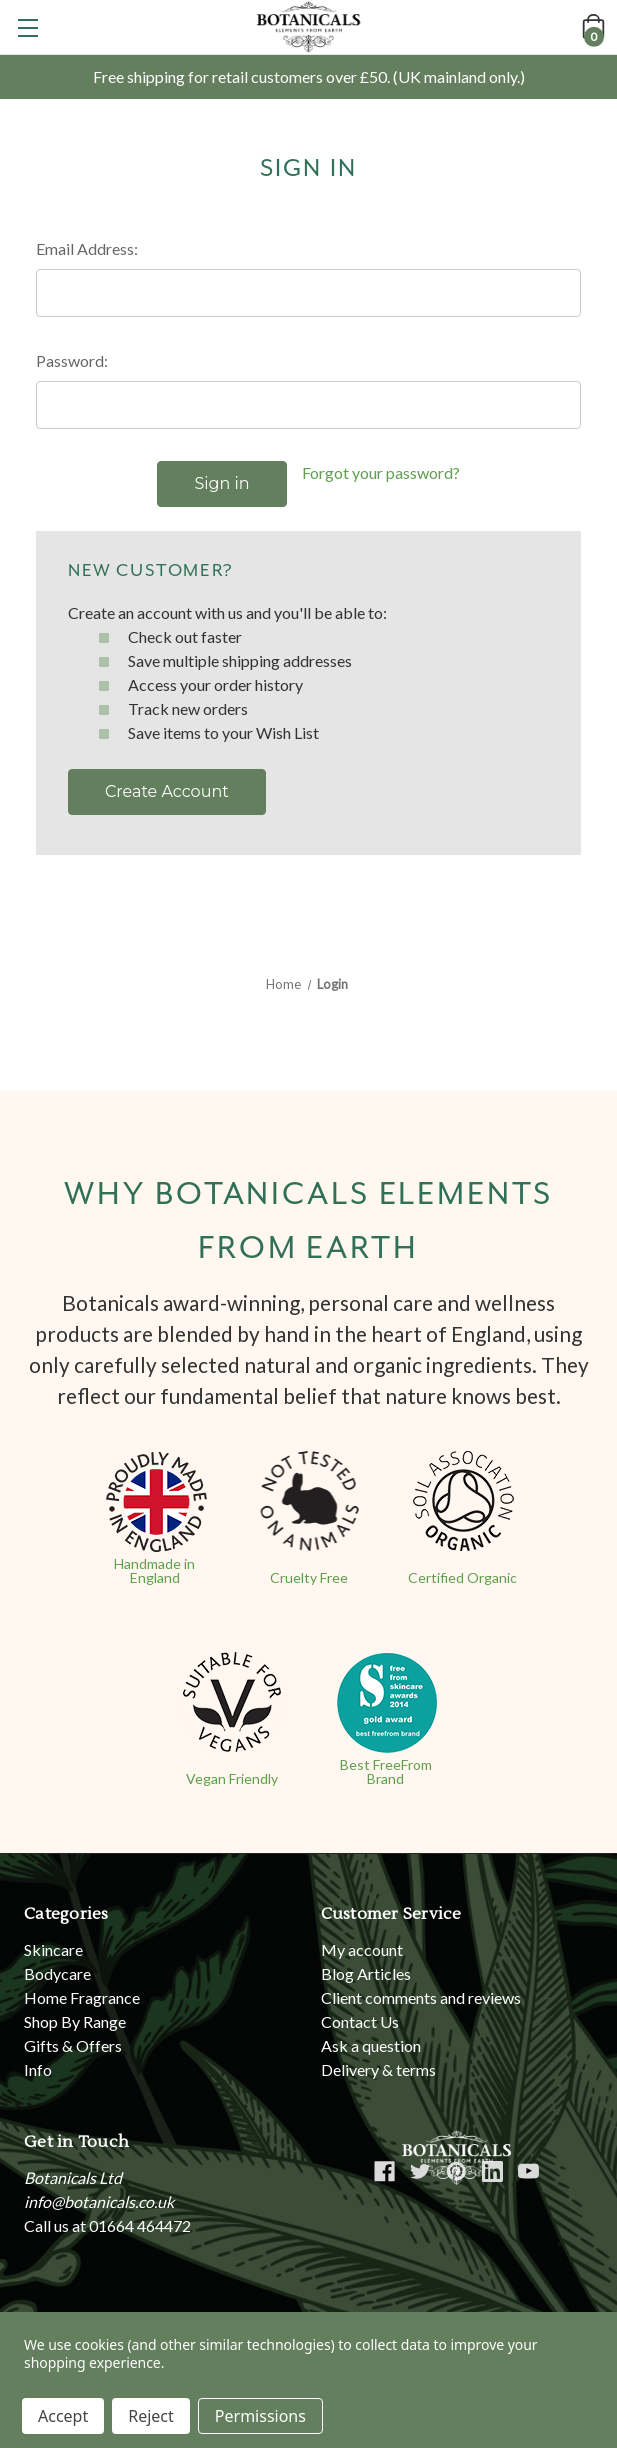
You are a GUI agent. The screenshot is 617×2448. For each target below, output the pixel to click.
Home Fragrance (82, 1997)
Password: (72, 360)
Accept (63, 2416)
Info (38, 2069)
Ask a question (371, 2045)
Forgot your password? (381, 472)
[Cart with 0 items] (592, 26)
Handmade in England (154, 1570)
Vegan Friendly (232, 1778)
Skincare (53, 1949)
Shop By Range (75, 2021)
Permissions (260, 2416)
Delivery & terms (378, 2069)
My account (362, 1949)
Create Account (167, 791)
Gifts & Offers (73, 2045)
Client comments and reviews (421, 1997)
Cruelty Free (309, 1577)
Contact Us (360, 2021)
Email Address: (87, 248)
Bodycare (57, 1973)
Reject (151, 2416)
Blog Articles (366, 1973)
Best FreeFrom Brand (386, 1771)
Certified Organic (462, 1577)
